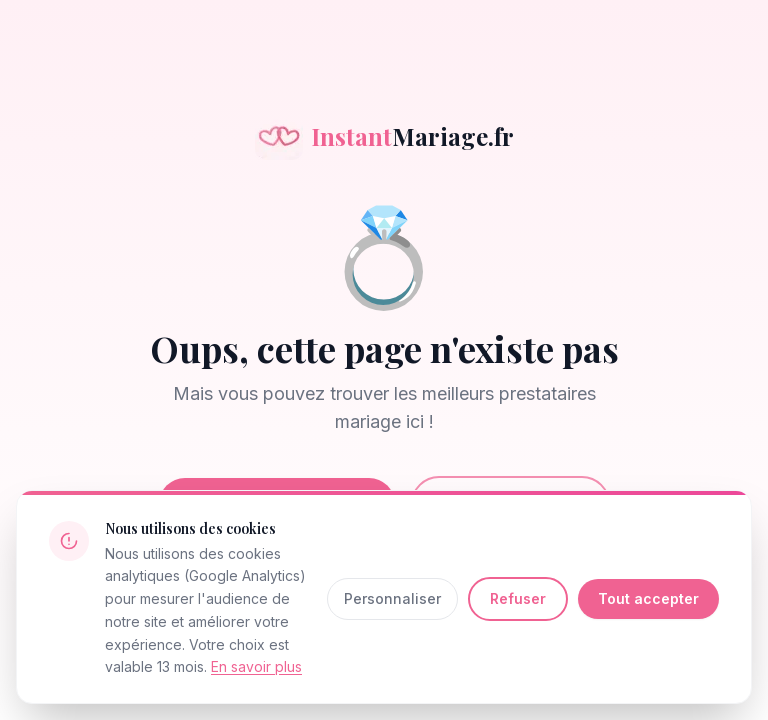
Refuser (518, 598)
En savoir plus (256, 666)
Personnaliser (392, 598)
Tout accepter (648, 598)
